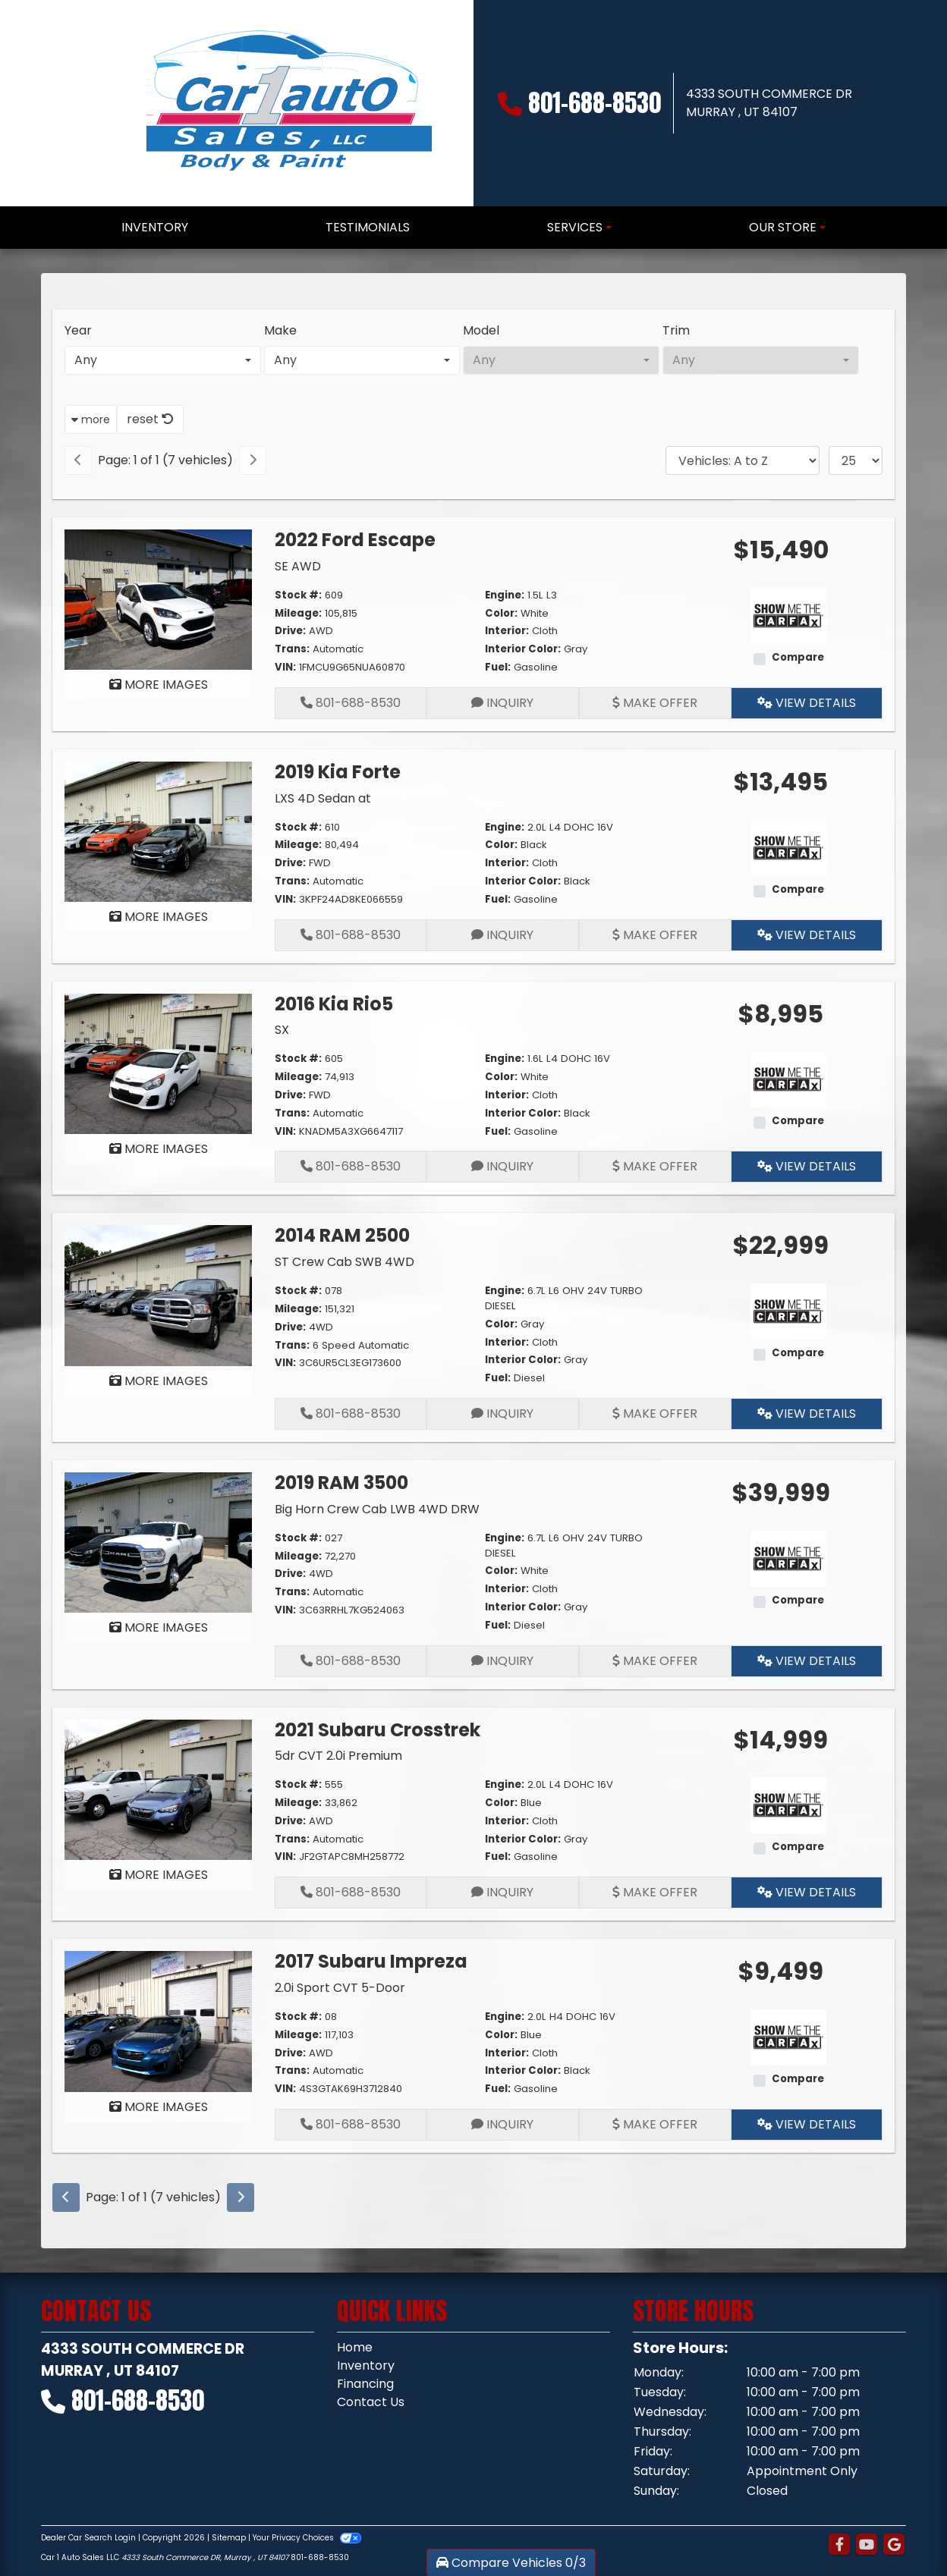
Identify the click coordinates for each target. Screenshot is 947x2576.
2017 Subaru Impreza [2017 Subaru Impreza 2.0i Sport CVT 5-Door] (371, 1961)
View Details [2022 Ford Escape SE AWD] (806, 703)
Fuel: (498, 667)
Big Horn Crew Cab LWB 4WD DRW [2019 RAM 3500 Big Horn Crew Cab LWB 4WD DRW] (377, 1509)
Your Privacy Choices (307, 2537)
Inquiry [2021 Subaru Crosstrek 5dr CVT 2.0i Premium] (502, 1892)
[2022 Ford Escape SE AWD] (158, 599)
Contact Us (370, 2402)
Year (78, 330)
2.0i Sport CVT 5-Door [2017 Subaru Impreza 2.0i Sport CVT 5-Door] (340, 1987)
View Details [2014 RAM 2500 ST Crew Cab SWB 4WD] (806, 1413)
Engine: (504, 595)
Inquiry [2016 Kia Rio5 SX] (502, 1166)
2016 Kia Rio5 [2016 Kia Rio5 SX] (334, 1003)
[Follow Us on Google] (894, 2545)
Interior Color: (523, 649)
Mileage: (298, 613)
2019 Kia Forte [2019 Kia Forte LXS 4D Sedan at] (338, 771)
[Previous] (78, 460)
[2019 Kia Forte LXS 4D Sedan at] (158, 831)
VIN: (285, 667)
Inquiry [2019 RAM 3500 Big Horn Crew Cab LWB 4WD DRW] (502, 1661)
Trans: (292, 649)
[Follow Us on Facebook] (839, 2545)
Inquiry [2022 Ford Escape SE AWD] (502, 703)
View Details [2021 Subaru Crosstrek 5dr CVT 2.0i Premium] (806, 1892)
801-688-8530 (594, 102)
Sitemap (229, 2537)
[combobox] (162, 360)
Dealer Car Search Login (88, 2537)
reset (150, 419)
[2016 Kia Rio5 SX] (158, 1063)
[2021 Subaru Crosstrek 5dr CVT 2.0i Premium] (158, 1789)
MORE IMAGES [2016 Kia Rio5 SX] (158, 1149)
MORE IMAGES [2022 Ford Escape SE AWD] (158, 684)
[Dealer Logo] (287, 103)
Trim (676, 330)
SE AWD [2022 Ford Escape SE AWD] (298, 566)
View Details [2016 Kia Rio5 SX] (806, 1166)
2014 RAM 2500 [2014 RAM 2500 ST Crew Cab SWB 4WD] (342, 1235)
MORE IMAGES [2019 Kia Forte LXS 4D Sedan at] (158, 916)
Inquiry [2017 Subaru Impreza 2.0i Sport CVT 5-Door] (502, 2124)
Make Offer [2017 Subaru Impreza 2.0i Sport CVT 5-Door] (654, 2124)
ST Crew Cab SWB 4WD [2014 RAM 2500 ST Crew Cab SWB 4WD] (344, 1262)
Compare (798, 657)
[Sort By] (742, 460)
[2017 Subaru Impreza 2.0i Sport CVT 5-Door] (158, 2020)
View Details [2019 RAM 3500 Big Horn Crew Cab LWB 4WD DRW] (806, 1661)
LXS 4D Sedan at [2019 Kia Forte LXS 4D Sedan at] (323, 798)
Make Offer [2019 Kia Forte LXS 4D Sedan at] (654, 935)
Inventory (366, 2365)
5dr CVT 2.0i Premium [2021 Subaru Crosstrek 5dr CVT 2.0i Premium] (338, 1755)
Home (355, 2347)
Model (481, 330)
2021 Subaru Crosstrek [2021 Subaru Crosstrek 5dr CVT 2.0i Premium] (377, 1729)
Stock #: (298, 595)
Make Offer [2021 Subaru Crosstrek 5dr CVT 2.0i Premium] (654, 1892)
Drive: (290, 631)
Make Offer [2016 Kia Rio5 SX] (654, 1166)
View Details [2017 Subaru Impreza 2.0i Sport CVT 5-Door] (806, 2124)
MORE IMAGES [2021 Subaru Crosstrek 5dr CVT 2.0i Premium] (158, 1874)
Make (280, 330)
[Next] (252, 460)
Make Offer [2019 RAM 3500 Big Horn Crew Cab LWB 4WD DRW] (654, 1661)
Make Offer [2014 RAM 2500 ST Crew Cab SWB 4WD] (654, 1413)
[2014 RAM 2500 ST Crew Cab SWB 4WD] (158, 1294)
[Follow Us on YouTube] (866, 2545)
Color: (501, 613)
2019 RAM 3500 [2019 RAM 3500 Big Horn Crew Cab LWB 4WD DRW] (341, 1482)
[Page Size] (856, 460)
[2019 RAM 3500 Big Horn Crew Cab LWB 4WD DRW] (158, 1541)
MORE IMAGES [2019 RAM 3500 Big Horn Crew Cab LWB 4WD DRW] (158, 1627)
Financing (365, 2383)
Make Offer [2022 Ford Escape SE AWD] (654, 703)
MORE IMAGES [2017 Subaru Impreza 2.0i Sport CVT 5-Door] (158, 2107)
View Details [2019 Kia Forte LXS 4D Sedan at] (806, 935)
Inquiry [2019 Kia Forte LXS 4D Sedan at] (502, 935)
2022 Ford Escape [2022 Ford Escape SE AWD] (355, 539)
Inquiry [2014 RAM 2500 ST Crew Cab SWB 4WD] (502, 1413)
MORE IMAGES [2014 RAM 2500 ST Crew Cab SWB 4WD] (158, 1381)
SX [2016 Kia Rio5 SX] (282, 1029)
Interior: (507, 631)
